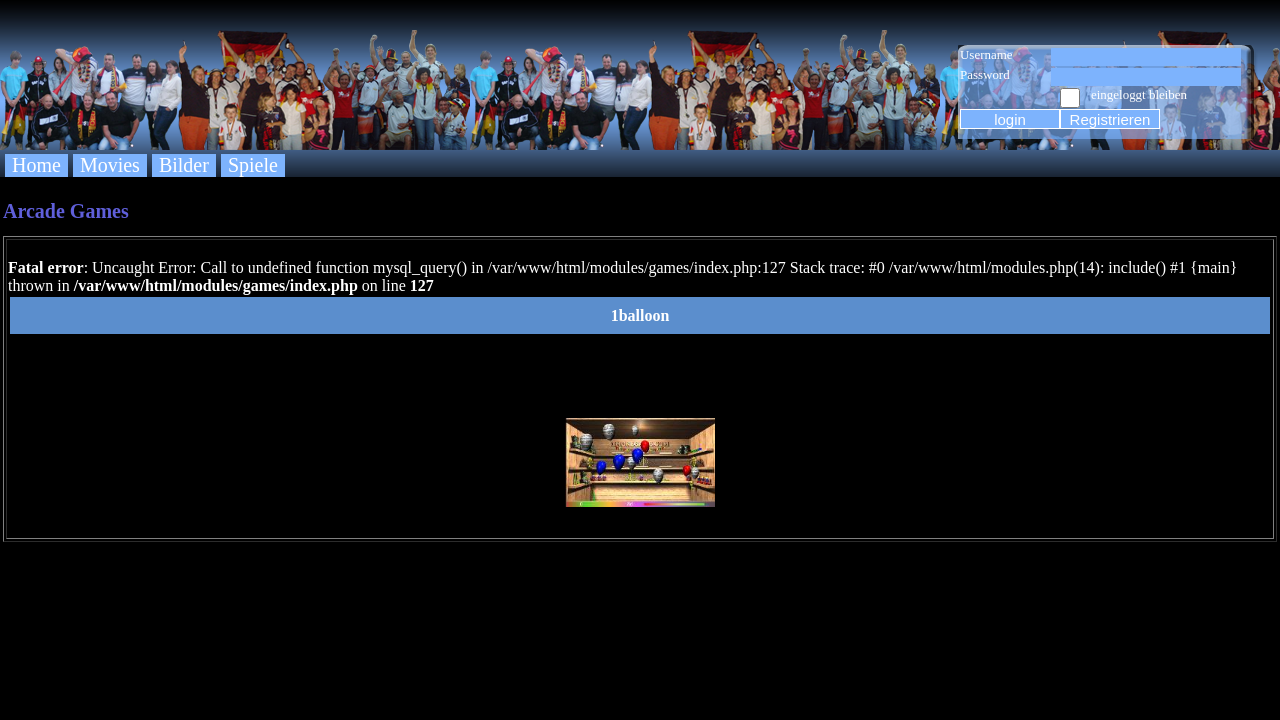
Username (986, 54)
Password (985, 74)
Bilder (184, 165)
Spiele (253, 165)
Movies (110, 165)
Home (36, 165)
